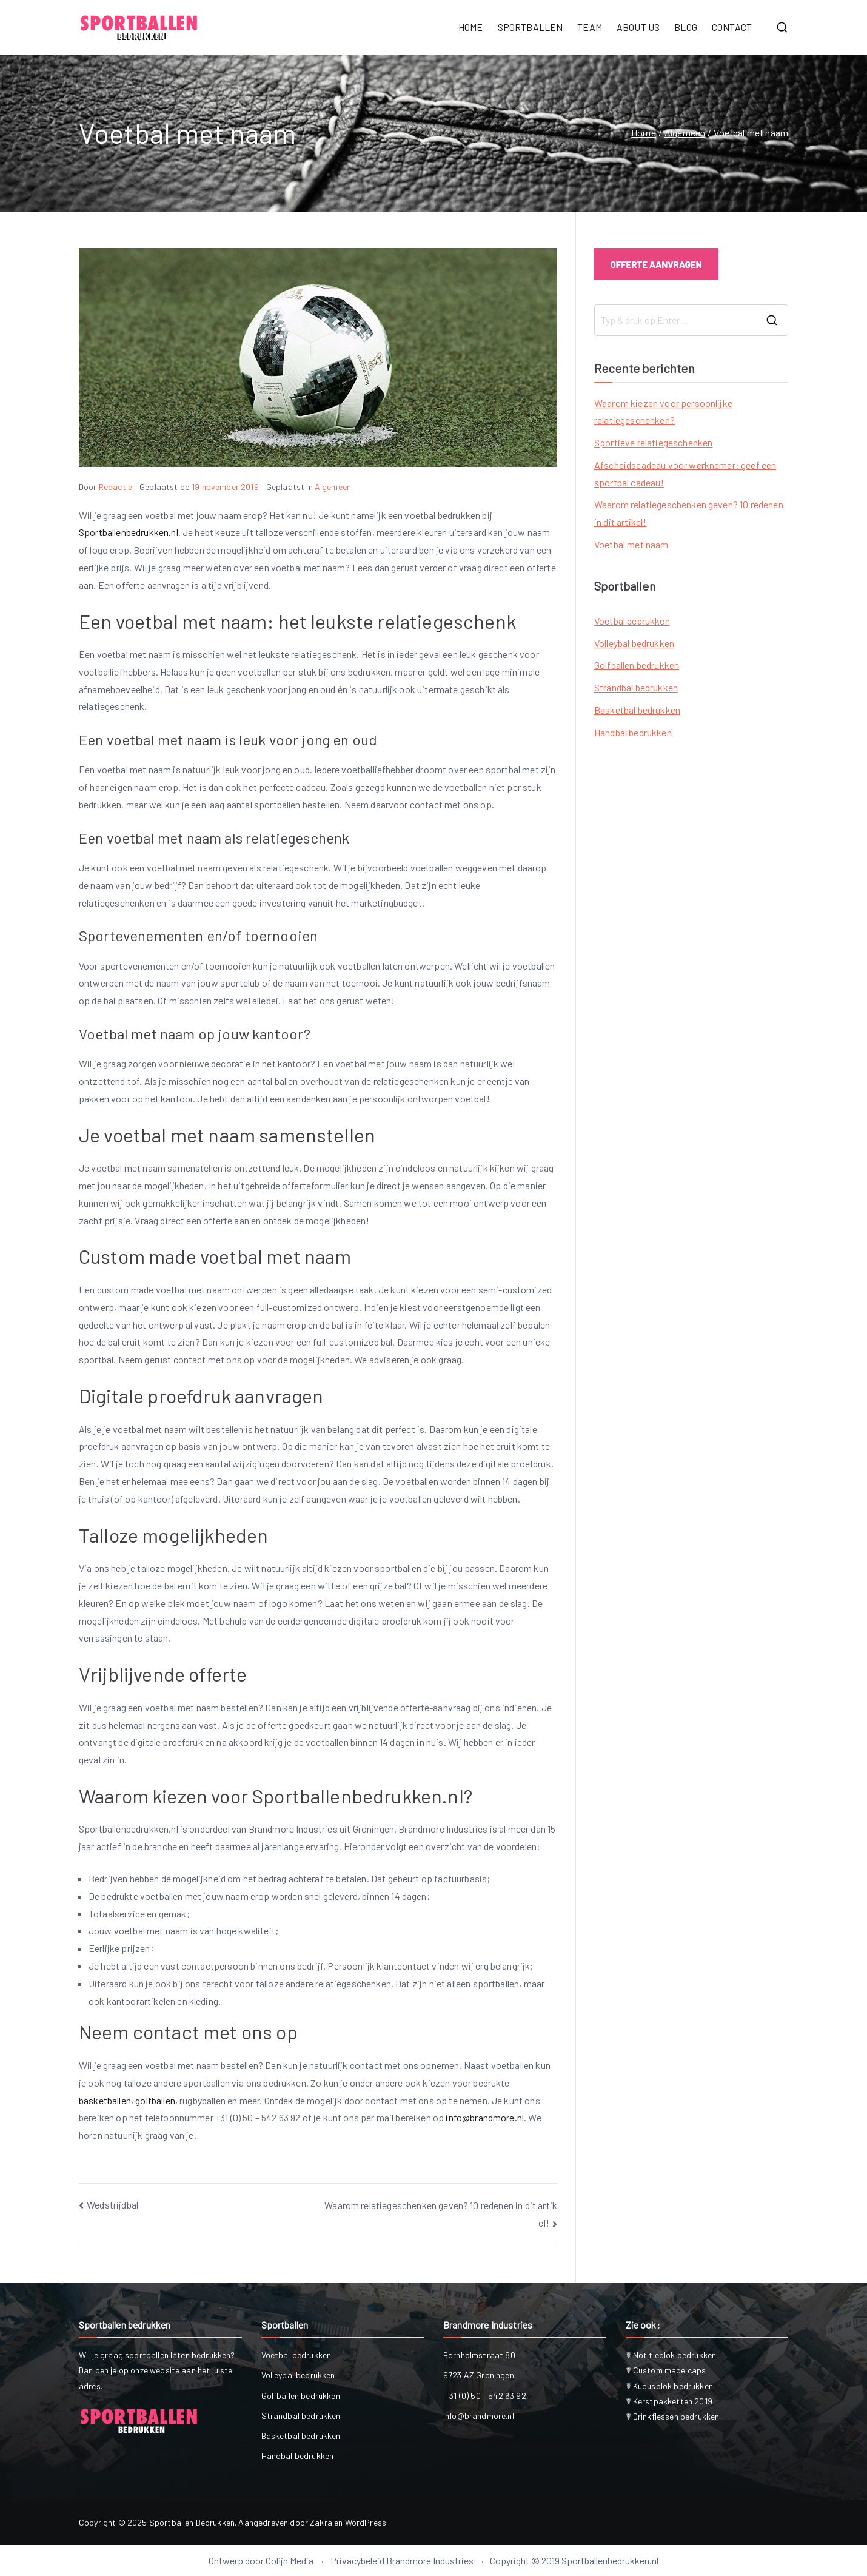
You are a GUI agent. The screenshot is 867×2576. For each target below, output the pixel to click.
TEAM (589, 27)
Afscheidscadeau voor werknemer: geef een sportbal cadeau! (685, 473)
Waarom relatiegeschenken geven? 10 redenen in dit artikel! (688, 513)
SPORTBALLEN (530, 27)
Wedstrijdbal (112, 2204)
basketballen (105, 2100)
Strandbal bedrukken (636, 687)
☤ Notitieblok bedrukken (671, 2355)
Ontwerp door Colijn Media (261, 2560)
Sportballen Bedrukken (192, 2522)
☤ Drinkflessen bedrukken (673, 2416)
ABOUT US (638, 27)
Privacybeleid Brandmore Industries (402, 2560)
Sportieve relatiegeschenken (653, 442)
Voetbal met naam (631, 544)
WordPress (365, 2522)
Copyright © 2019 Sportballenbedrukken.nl (574, 2560)
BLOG (685, 27)
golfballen (155, 2100)
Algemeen (333, 486)
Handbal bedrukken (633, 732)
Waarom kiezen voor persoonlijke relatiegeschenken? (663, 411)
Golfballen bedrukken (636, 665)
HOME (470, 27)
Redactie (115, 486)
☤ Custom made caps (666, 2370)
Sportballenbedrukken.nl (128, 532)
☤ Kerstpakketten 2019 (669, 2401)
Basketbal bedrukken (637, 710)
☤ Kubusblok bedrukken (669, 2386)
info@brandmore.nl (485, 2117)
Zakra (321, 2522)
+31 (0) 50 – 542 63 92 (484, 2395)
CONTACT (732, 27)
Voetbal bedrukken (632, 620)
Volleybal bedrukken (634, 643)
